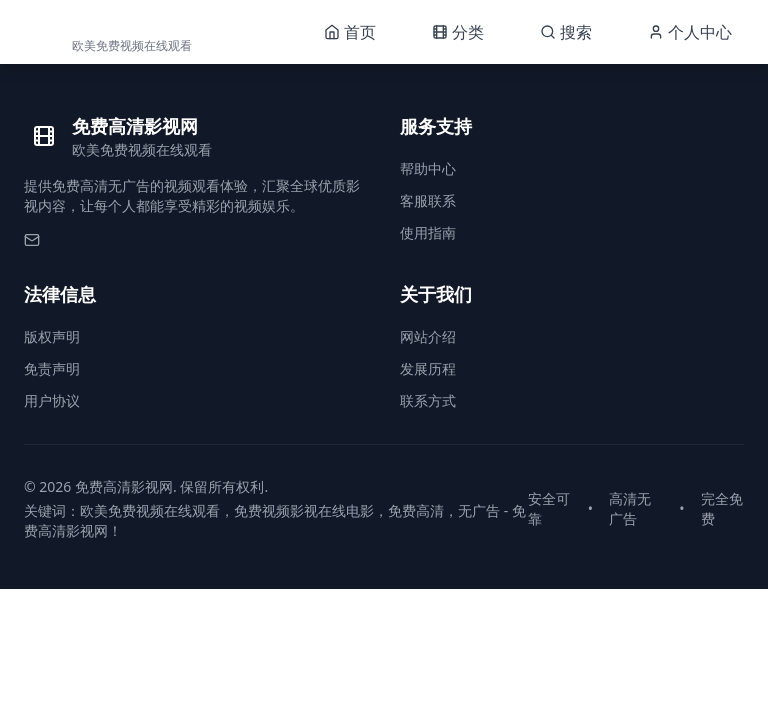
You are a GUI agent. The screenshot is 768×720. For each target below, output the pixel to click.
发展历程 (428, 368)
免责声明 (52, 368)
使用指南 (428, 232)
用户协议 (52, 400)
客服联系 (428, 200)
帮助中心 (428, 168)
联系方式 (428, 400)
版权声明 (52, 336)
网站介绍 (428, 336)
